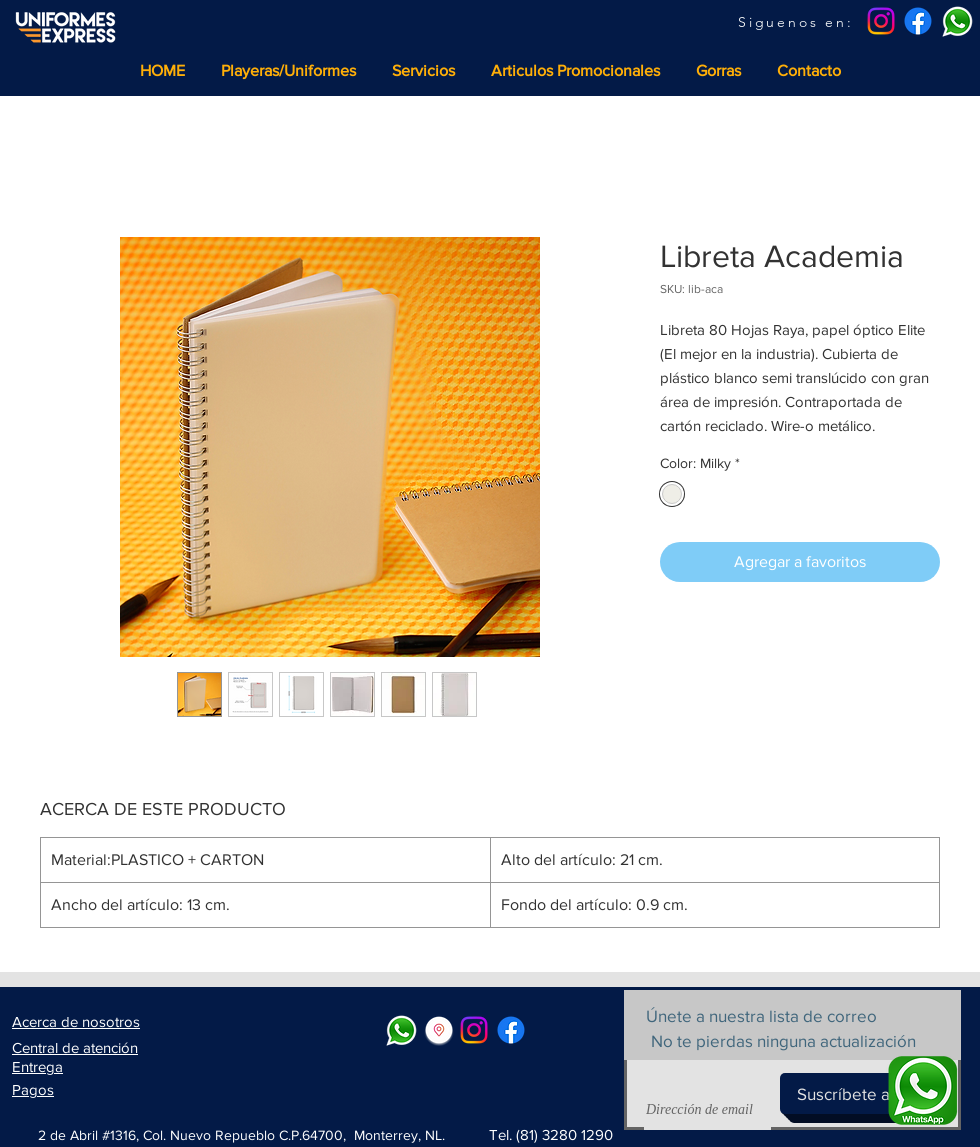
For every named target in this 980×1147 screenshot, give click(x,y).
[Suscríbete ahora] (860, 1093)
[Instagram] (881, 21)
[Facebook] (918, 21)
